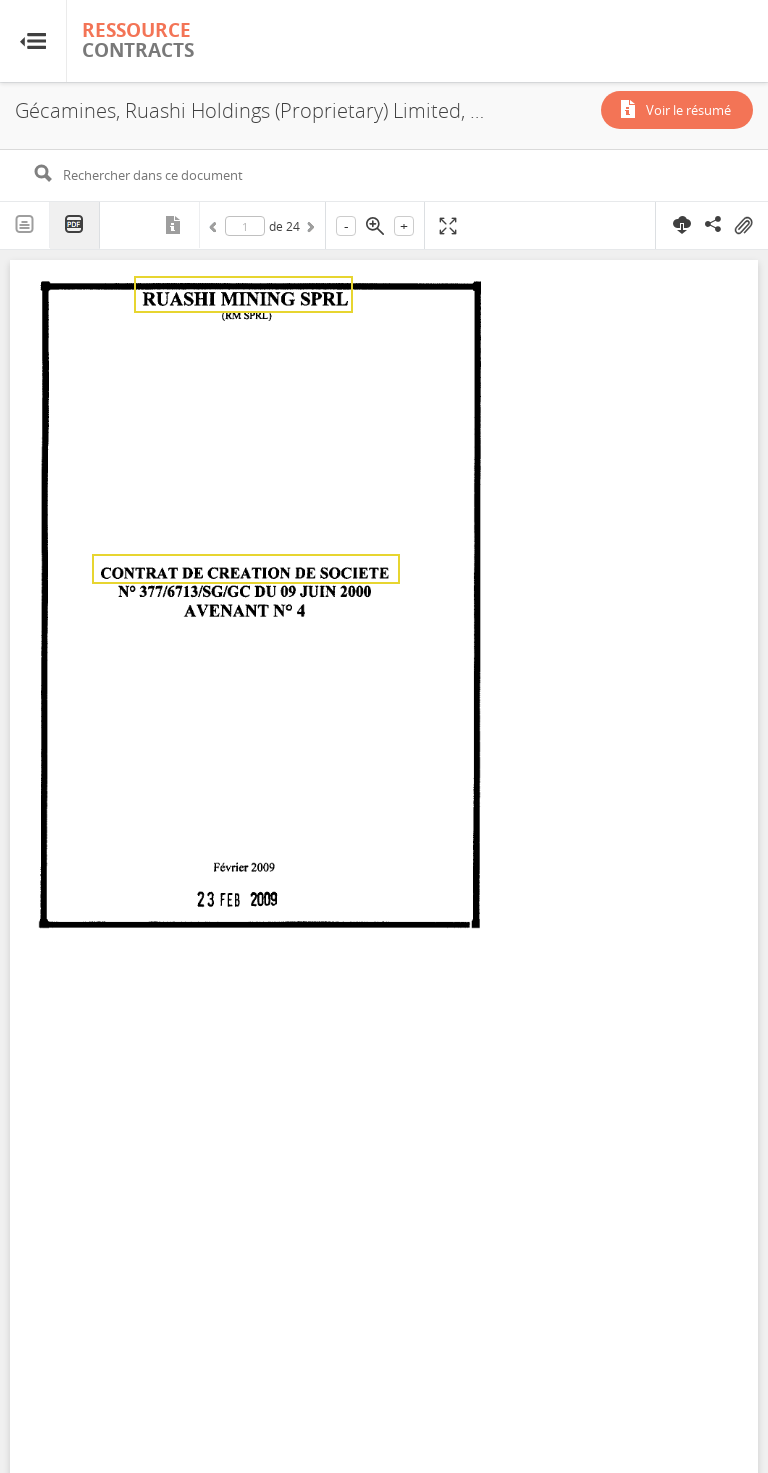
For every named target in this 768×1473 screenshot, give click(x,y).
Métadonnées (175, 225)
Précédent (216, 230)
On (743, 226)
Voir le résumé (688, 110)
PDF (75, 225)
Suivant (309, 230)
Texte (25, 225)
